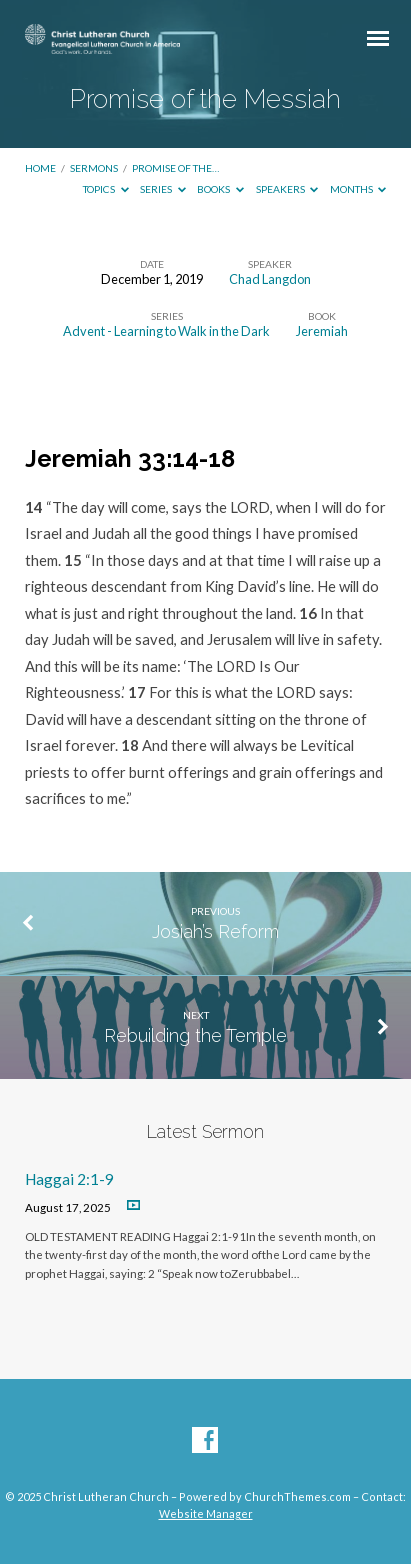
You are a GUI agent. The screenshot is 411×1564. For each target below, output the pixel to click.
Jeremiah (322, 331)
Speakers (287, 189)
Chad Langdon (270, 279)
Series (163, 189)
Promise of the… (175, 168)
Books (220, 189)
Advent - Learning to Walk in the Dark (166, 331)
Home (40, 168)
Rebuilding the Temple (195, 1035)
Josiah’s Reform (215, 931)
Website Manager (206, 1513)
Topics (106, 189)
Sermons (94, 168)
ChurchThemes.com (297, 1496)
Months (358, 189)
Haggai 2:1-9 (69, 1179)
